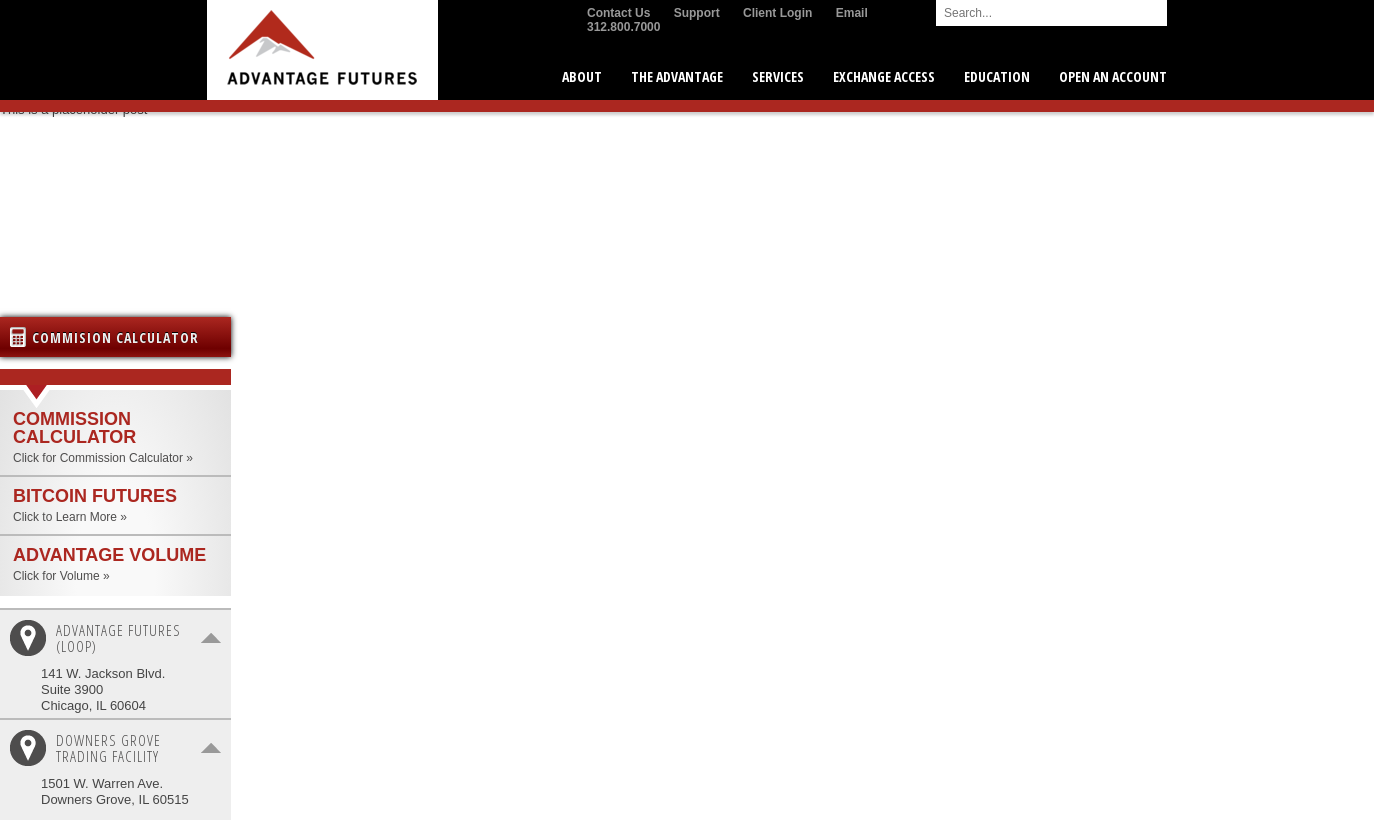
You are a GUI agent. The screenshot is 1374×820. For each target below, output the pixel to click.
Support (697, 13)
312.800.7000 (623, 27)
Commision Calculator (115, 337)
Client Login (777, 13)
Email (852, 13)
